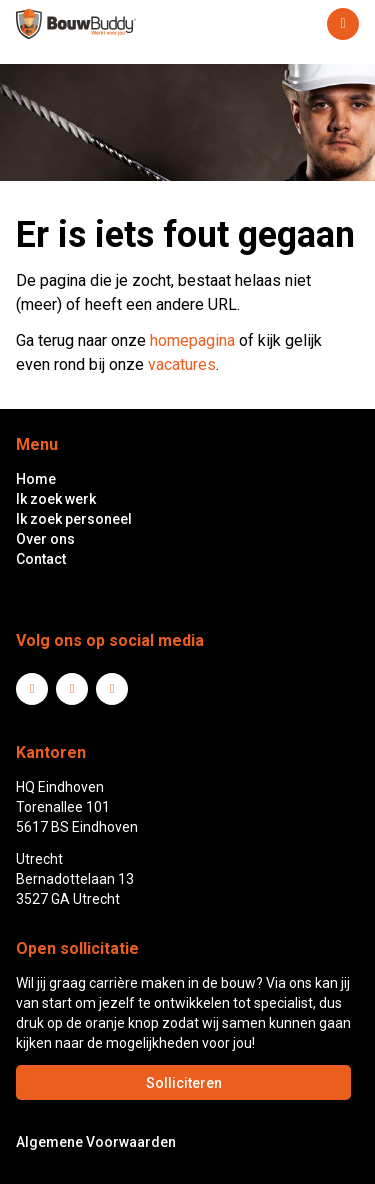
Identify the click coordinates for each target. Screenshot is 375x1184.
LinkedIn (32, 689)
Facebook (72, 689)
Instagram (112, 689)
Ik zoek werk (56, 499)
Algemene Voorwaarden (96, 1142)
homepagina (192, 340)
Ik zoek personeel (74, 519)
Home (36, 479)
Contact (41, 559)
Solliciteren (184, 1083)
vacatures (182, 364)
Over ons (45, 539)
